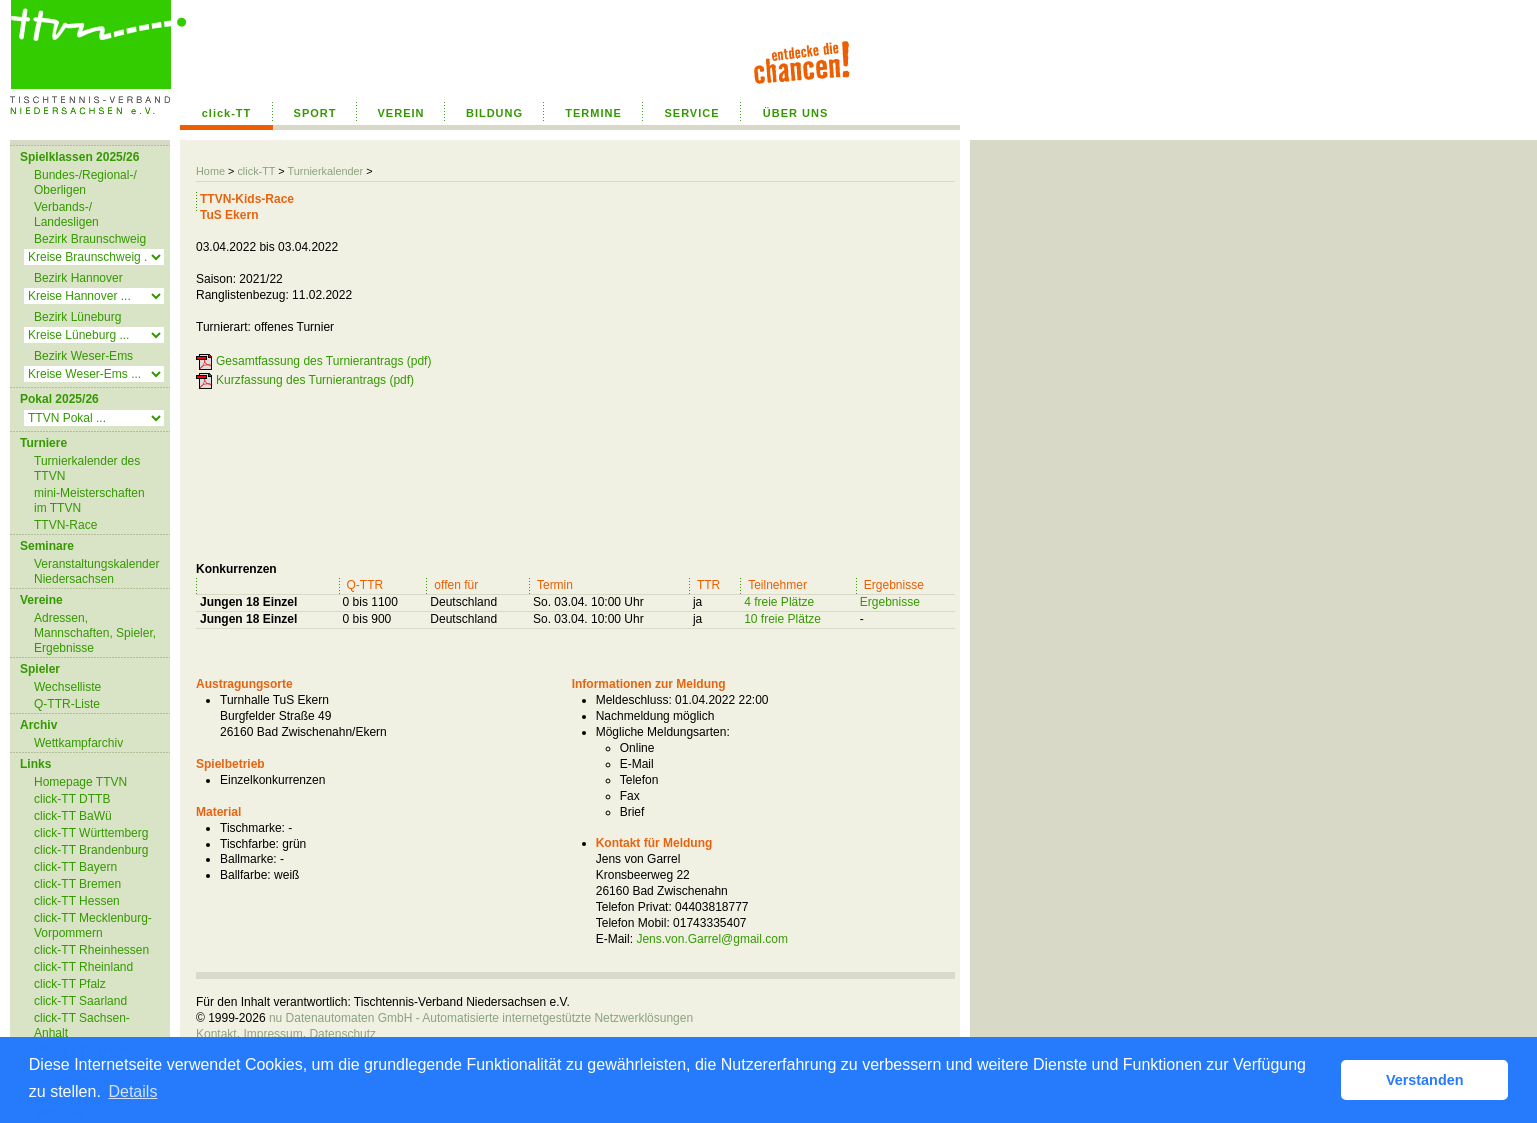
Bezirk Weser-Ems (83, 356)
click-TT (227, 113)
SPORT (315, 113)
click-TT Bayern (75, 867)
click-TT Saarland (80, 1001)
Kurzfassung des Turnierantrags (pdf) (315, 380)
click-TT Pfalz (70, 984)
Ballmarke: (248, 859)
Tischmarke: (252, 828)
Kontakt (216, 1034)
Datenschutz (342, 1034)
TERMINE (593, 113)
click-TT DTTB (72, 799)
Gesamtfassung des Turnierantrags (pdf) (323, 361)
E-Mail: (614, 939)
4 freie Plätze (779, 602)
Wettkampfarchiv (78, 743)
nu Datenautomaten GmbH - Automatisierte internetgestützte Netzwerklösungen (481, 1018)
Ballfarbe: (245, 875)
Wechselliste (67, 687)
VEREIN (401, 113)
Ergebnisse (890, 602)
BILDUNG (494, 113)
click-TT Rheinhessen (91, 950)
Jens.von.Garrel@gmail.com (712, 939)
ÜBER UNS (795, 113)
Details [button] (132, 1091)
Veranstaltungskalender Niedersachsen (96, 571)
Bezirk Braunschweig (90, 239)
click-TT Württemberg (91, 833)
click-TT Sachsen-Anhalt (82, 1025)
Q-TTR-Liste (67, 704)
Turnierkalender (325, 171)
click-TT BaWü (73, 816)
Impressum (272, 1034)
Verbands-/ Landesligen (66, 214)
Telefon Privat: (634, 907)
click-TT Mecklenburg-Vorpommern (93, 925)
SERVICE (691, 113)
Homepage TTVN (80, 782)
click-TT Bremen (77, 884)
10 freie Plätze (782, 619)
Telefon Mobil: (633, 923)
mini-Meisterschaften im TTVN (89, 500)
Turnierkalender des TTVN (87, 468)
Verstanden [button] (1425, 1080)
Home (210, 171)
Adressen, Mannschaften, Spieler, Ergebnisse (95, 633)
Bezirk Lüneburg (77, 317)
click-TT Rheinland (83, 967)
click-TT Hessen (77, 901)
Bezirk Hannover (78, 278)
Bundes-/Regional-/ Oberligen (85, 182)
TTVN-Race (65, 525)
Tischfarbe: (249, 844)
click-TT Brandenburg (91, 850)
